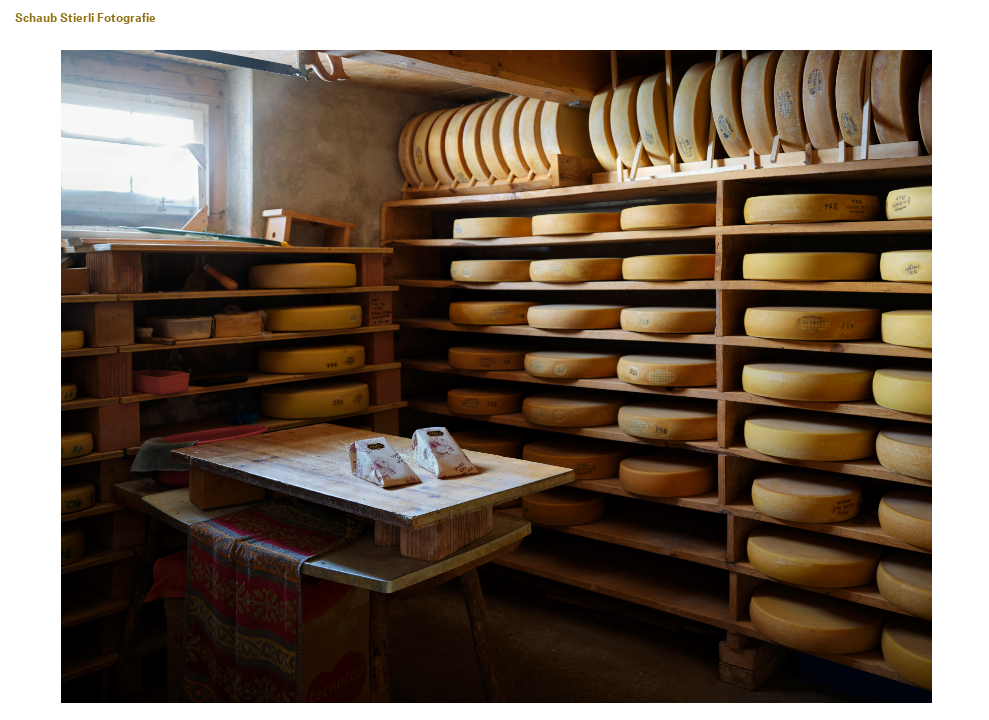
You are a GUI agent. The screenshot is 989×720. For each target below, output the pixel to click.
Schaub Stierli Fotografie (85, 19)
